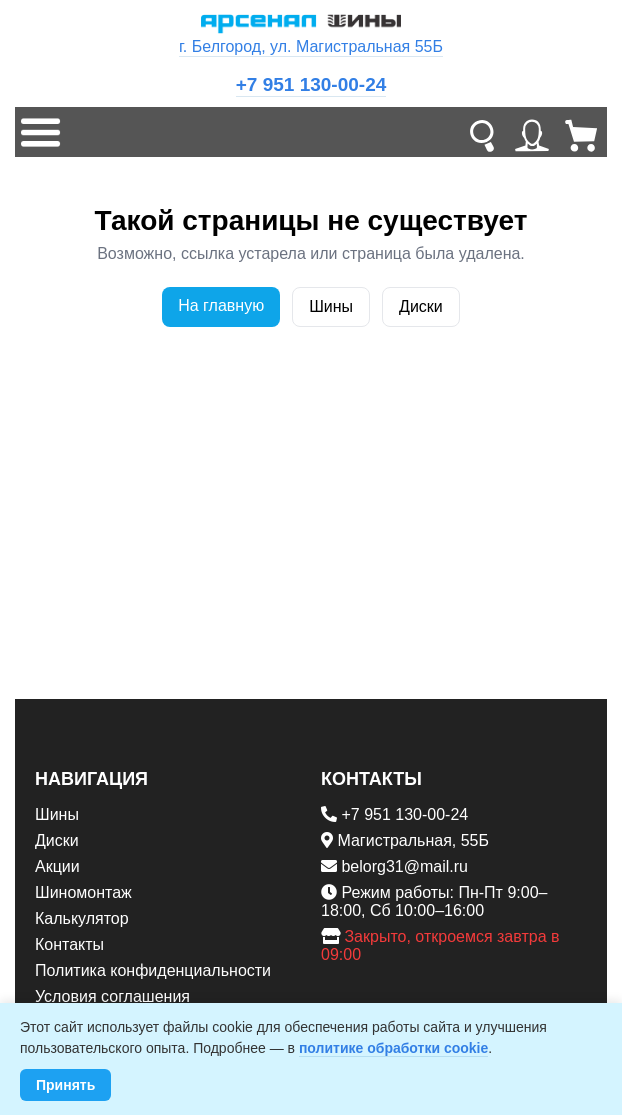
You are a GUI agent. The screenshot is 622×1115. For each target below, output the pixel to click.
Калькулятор (82, 918)
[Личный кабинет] (532, 132)
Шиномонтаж (83, 892)
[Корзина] (582, 132)
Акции (57, 866)
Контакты (69, 944)
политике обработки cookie (393, 1048)
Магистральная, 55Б (413, 840)
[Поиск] (482, 132)
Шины (331, 306)
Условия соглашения (112, 996)
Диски (421, 306)
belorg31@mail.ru (404, 866)
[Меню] (40, 132)
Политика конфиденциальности (153, 970)
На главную (221, 305)
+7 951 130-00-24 (311, 84)
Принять (65, 1085)
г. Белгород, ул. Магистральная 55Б (311, 46)
